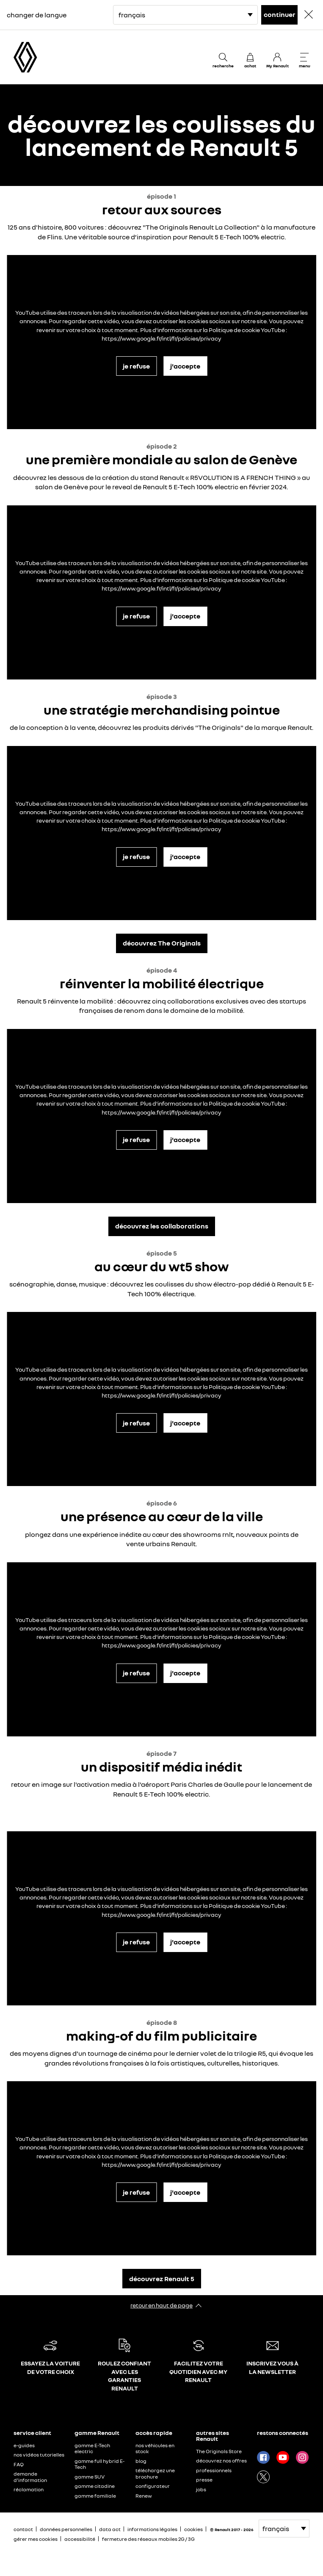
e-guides (24, 2445)
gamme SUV (90, 2476)
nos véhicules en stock (154, 2448)
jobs (201, 2489)
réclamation (29, 2489)
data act (110, 2529)
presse (204, 2479)
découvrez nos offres (221, 2460)
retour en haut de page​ (161, 2305)
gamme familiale (95, 2496)
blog (140, 2461)
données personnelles (66, 2529)
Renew (143, 2496)
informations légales (152, 2529)
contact (23, 2529)
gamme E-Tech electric (92, 2448)
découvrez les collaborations (161, 1226)
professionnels (214, 2470)
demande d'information (30, 2477)
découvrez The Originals (162, 943)
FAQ (19, 2464)
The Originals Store (219, 2451)
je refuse (136, 366)
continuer (279, 14)
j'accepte (185, 366)
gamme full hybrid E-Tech (99, 2464)
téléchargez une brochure (155, 2473)
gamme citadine (95, 2486)
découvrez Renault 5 (161, 2278)
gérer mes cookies (36, 2539)
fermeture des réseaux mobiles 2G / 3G (148, 2539)
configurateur (152, 2486)
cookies (193, 2529)
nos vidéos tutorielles (39, 2454)
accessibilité (79, 2539)
